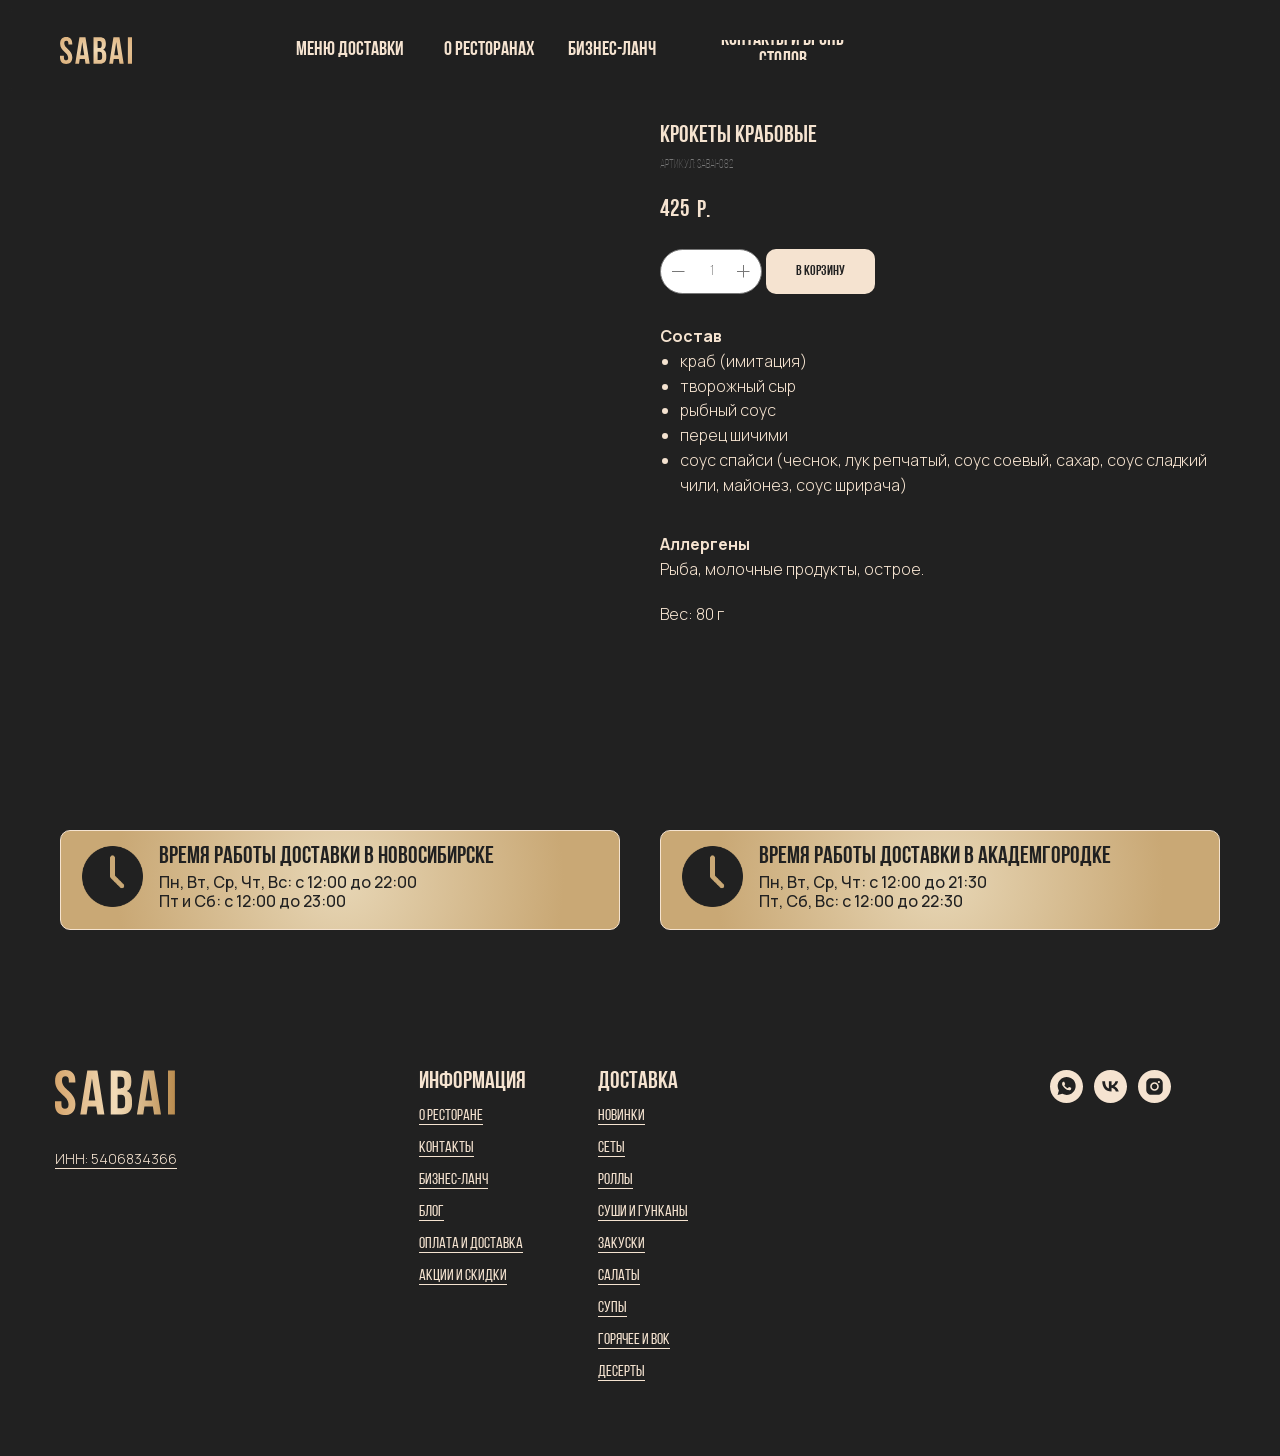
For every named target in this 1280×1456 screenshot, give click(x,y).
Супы (612, 1308)
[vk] (1110, 1097)
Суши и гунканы (643, 1212)
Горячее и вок (634, 1340)
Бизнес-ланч (453, 1180)
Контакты (446, 1148)
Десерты (621, 1372)
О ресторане (451, 1116)
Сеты (611, 1148)
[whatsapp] (1066, 1097)
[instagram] (1154, 1097)
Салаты (619, 1276)
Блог (431, 1212)
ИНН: (73, 1158)
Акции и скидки (463, 1276)
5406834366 (134, 1158)
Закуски (621, 1244)
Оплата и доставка (471, 1244)
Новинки (621, 1116)
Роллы (615, 1180)
